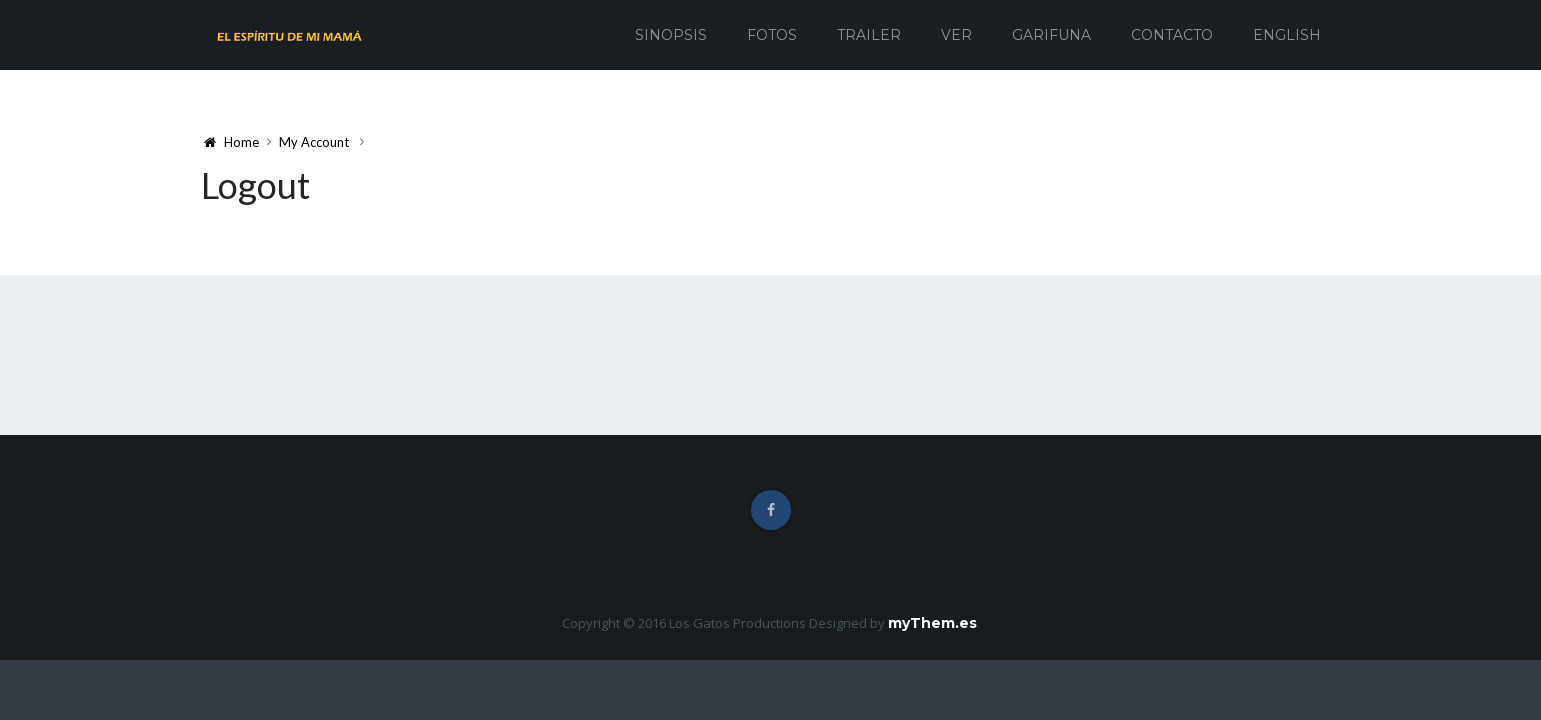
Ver (956, 35)
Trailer (869, 35)
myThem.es (932, 623)
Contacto (1172, 35)
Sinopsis (671, 35)
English (1287, 35)
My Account (314, 142)
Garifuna (1051, 35)
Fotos (772, 35)
